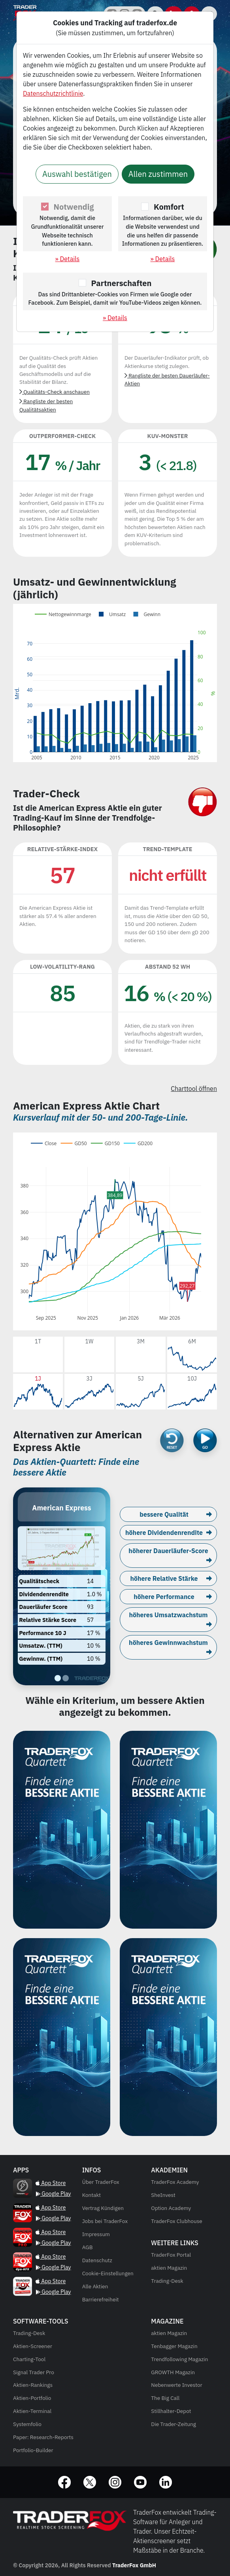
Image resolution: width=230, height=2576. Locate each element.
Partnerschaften (121, 283)
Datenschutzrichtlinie (53, 93)
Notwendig (74, 206)
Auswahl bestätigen (77, 174)
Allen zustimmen (158, 174)
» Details (67, 259)
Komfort (169, 206)
